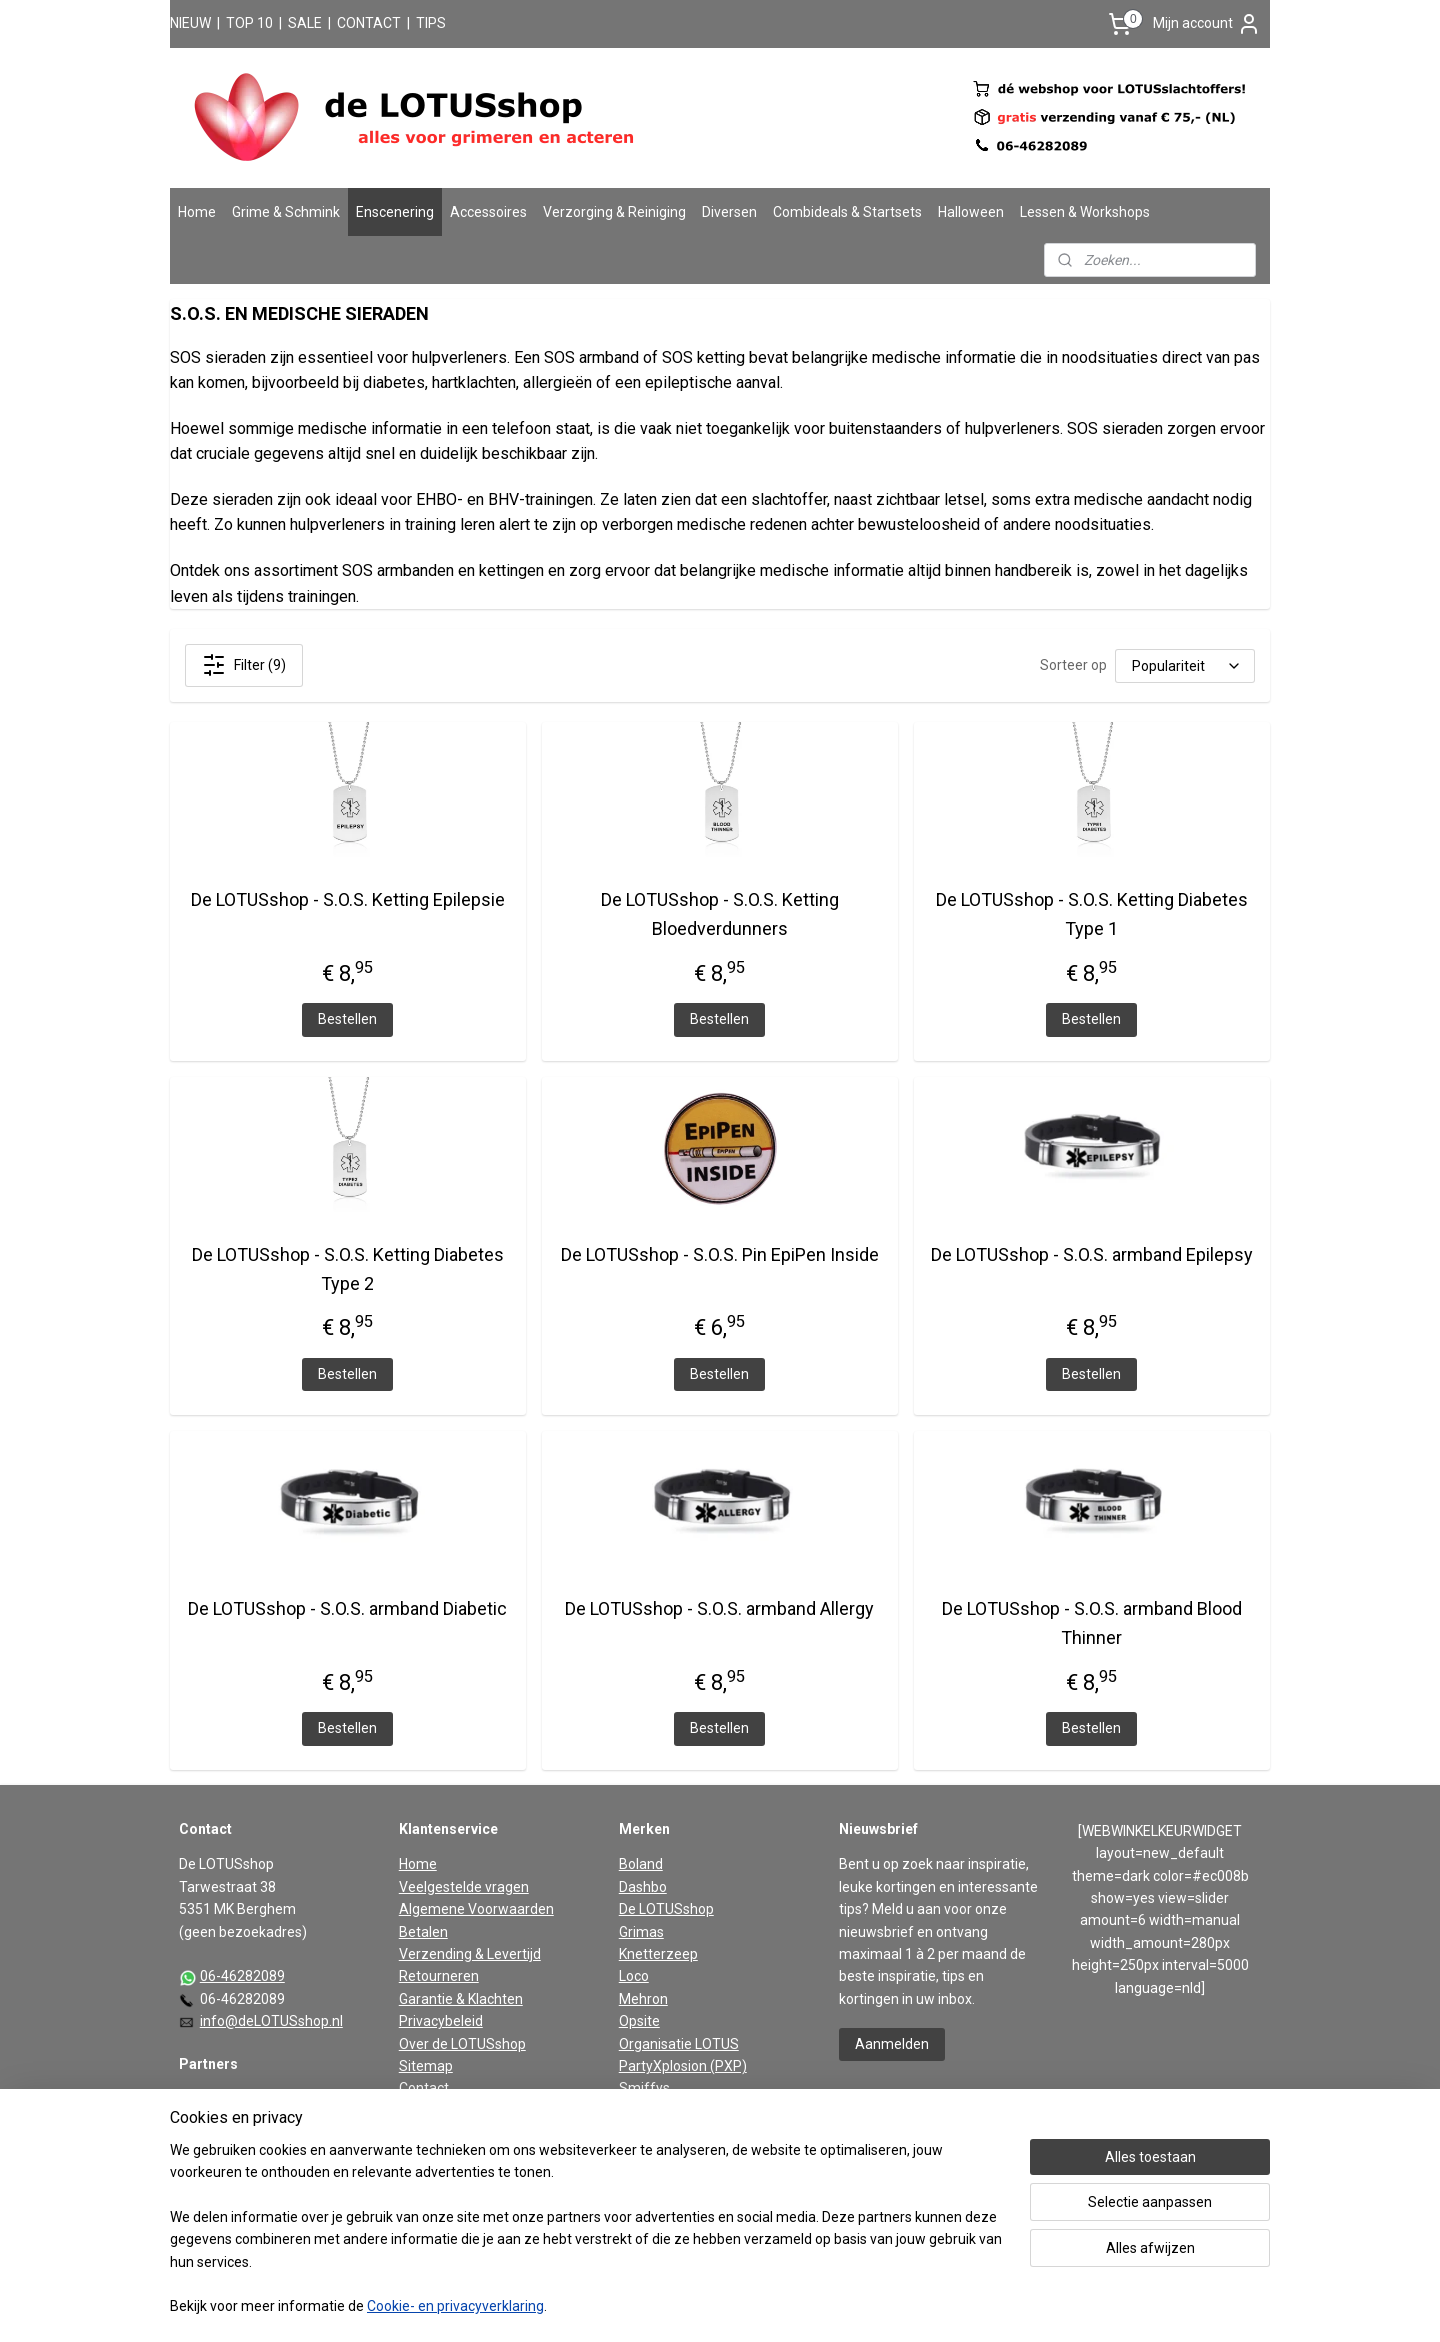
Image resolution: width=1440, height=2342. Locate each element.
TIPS (431, 23)
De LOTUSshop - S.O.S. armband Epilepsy (1092, 1254)
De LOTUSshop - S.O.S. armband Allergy (719, 1608)
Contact (424, 2088)
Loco (634, 1976)
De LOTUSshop (666, 1909)
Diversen (729, 212)
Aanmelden (892, 2044)
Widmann (649, 2156)
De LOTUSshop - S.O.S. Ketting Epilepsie (348, 899)
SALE (305, 23)
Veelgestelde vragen (464, 1887)
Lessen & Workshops (1085, 212)
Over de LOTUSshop (462, 2044)
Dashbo (643, 1887)
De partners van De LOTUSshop (278, 2100)
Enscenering (395, 212)
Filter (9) (244, 665)
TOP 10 (249, 23)
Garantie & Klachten (461, 1999)
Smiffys (644, 2088)
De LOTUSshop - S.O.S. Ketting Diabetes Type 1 (1092, 914)
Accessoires (488, 212)
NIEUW (190, 23)
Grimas (641, 1932)
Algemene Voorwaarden (476, 1909)
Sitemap (426, 2066)
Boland (641, 1864)
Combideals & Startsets (847, 212)
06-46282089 (242, 1976)
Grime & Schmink (286, 212)
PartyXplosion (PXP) (683, 2066)
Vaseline (646, 2133)
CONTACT (369, 23)
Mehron (643, 1999)
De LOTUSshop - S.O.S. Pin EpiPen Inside (720, 1254)
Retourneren (439, 1976)
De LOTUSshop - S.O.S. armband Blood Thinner (1092, 1623)
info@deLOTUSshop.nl (271, 2021)
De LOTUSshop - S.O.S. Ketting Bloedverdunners (720, 914)
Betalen (423, 1932)
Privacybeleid (441, 2021)
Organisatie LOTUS (679, 2044)
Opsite (639, 2021)
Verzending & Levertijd (470, 1954)
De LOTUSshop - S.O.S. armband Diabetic (347, 1608)
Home (197, 212)
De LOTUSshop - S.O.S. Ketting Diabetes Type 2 (348, 1269)
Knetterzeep (658, 1954)
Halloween (971, 212)
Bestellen (347, 1019)
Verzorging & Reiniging (614, 212)
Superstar (650, 2111)
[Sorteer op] (1185, 666)
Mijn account (1207, 24)
